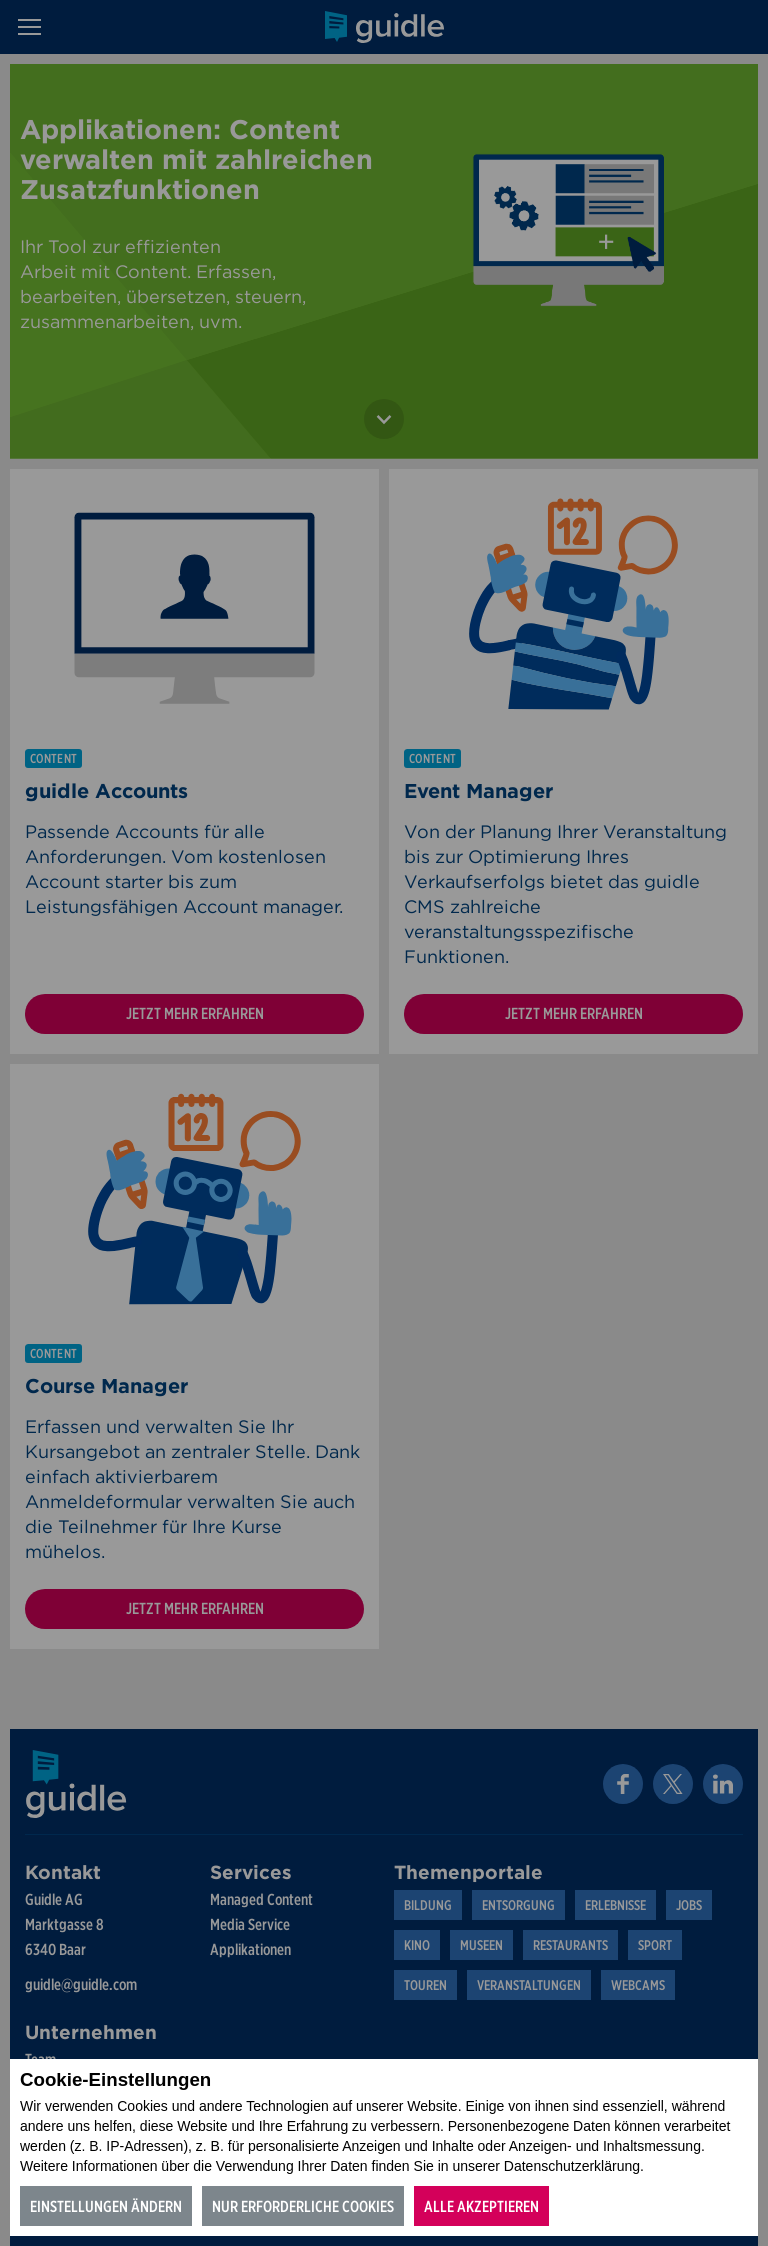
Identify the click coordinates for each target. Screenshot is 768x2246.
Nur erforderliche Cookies (303, 2206)
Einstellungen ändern (106, 2206)
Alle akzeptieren (481, 2206)
